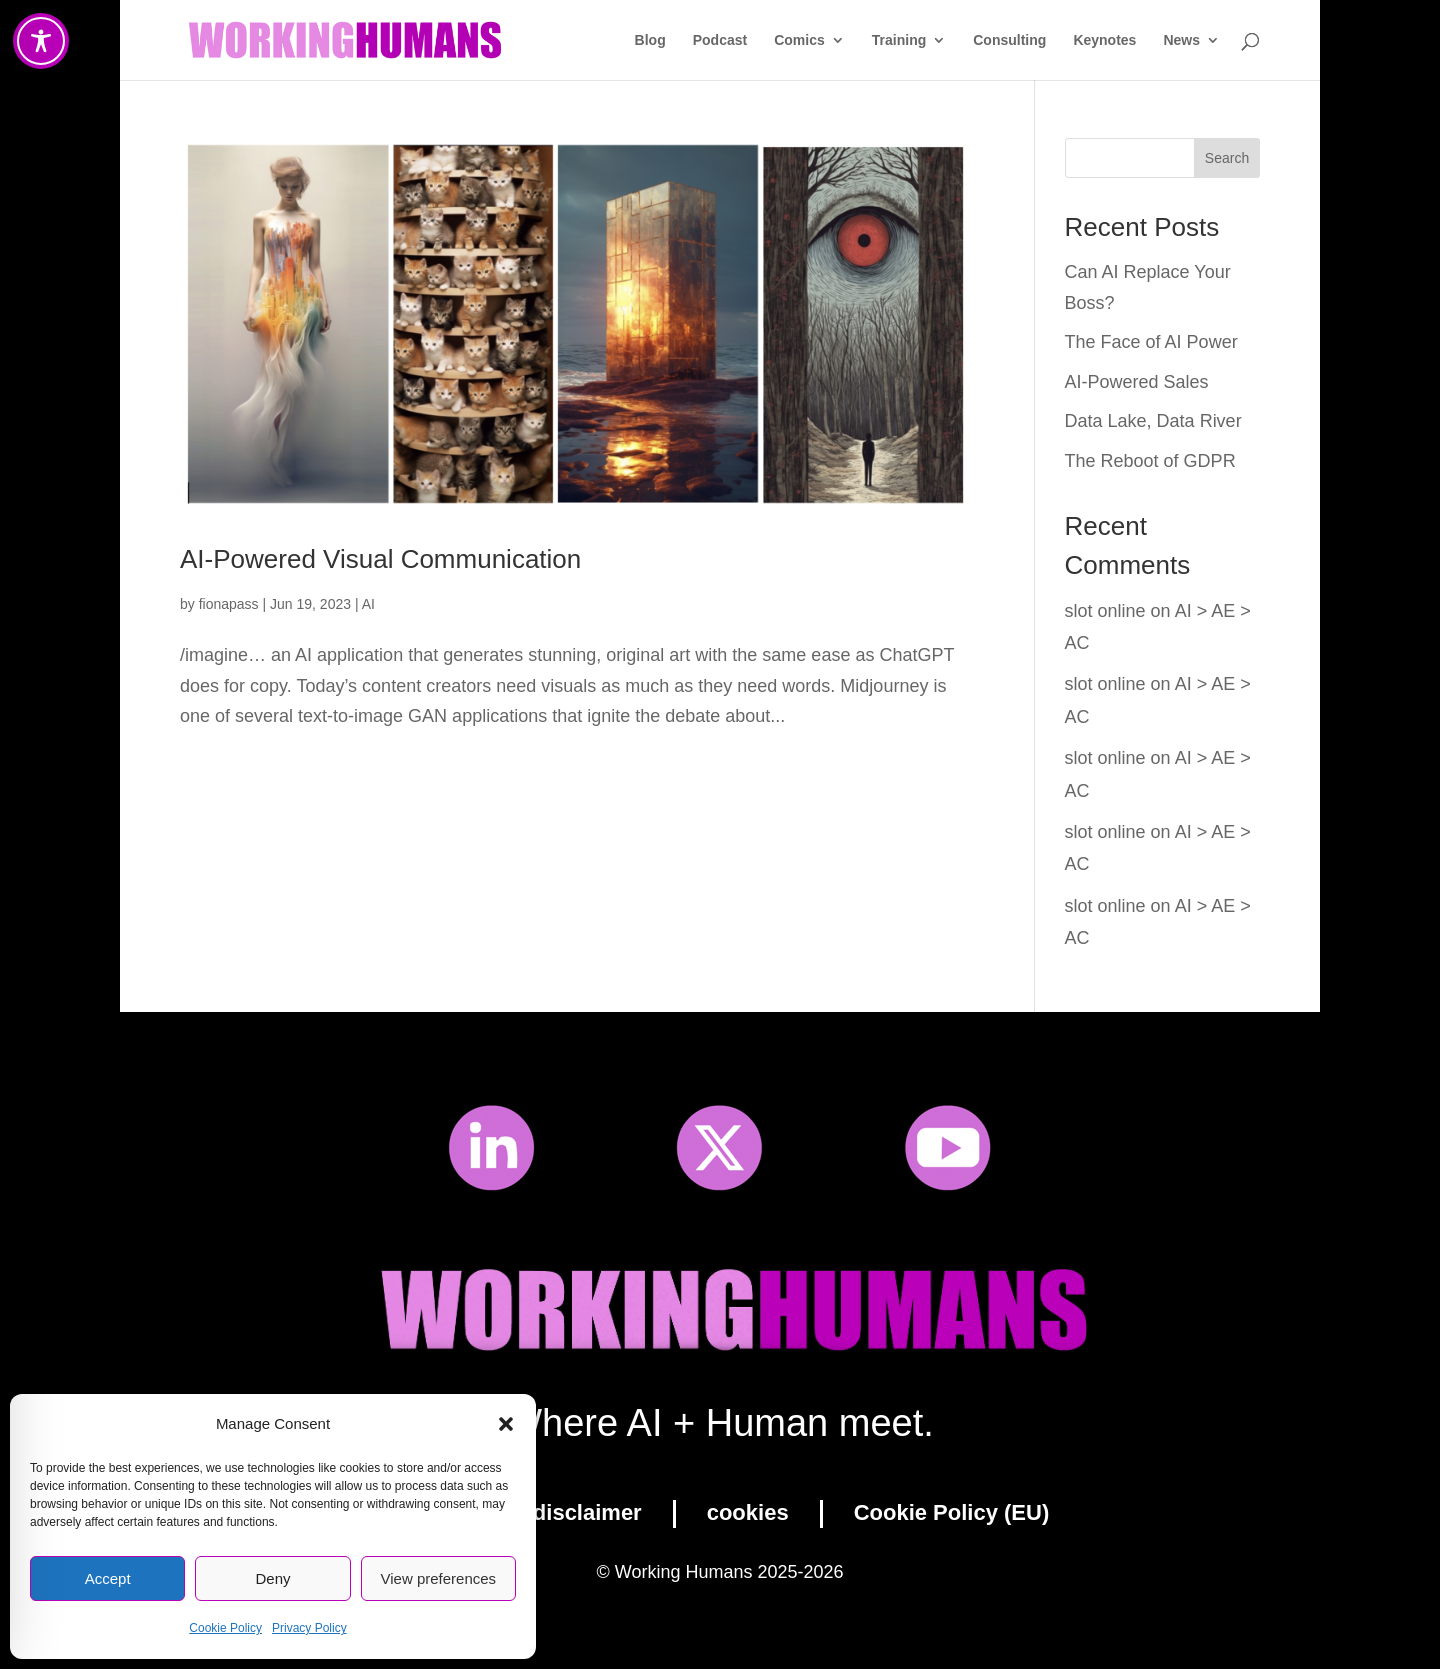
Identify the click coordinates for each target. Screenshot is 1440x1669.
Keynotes (1104, 40)
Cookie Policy (225, 1628)
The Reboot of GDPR (1150, 461)
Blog (650, 40)
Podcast (720, 40)
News (1181, 40)
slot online (1105, 611)
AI (368, 604)
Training (899, 40)
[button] (506, 1424)
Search (1227, 158)
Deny (272, 1578)
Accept (108, 1578)
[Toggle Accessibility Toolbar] (41, 41)
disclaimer (587, 1512)
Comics (799, 40)
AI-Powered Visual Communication (380, 559)
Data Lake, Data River (1153, 421)
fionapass (229, 604)
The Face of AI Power (1151, 342)
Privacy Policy (309, 1628)
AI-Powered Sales (1137, 382)
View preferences (439, 1578)
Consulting (1009, 40)
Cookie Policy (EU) (952, 1512)
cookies (748, 1512)
